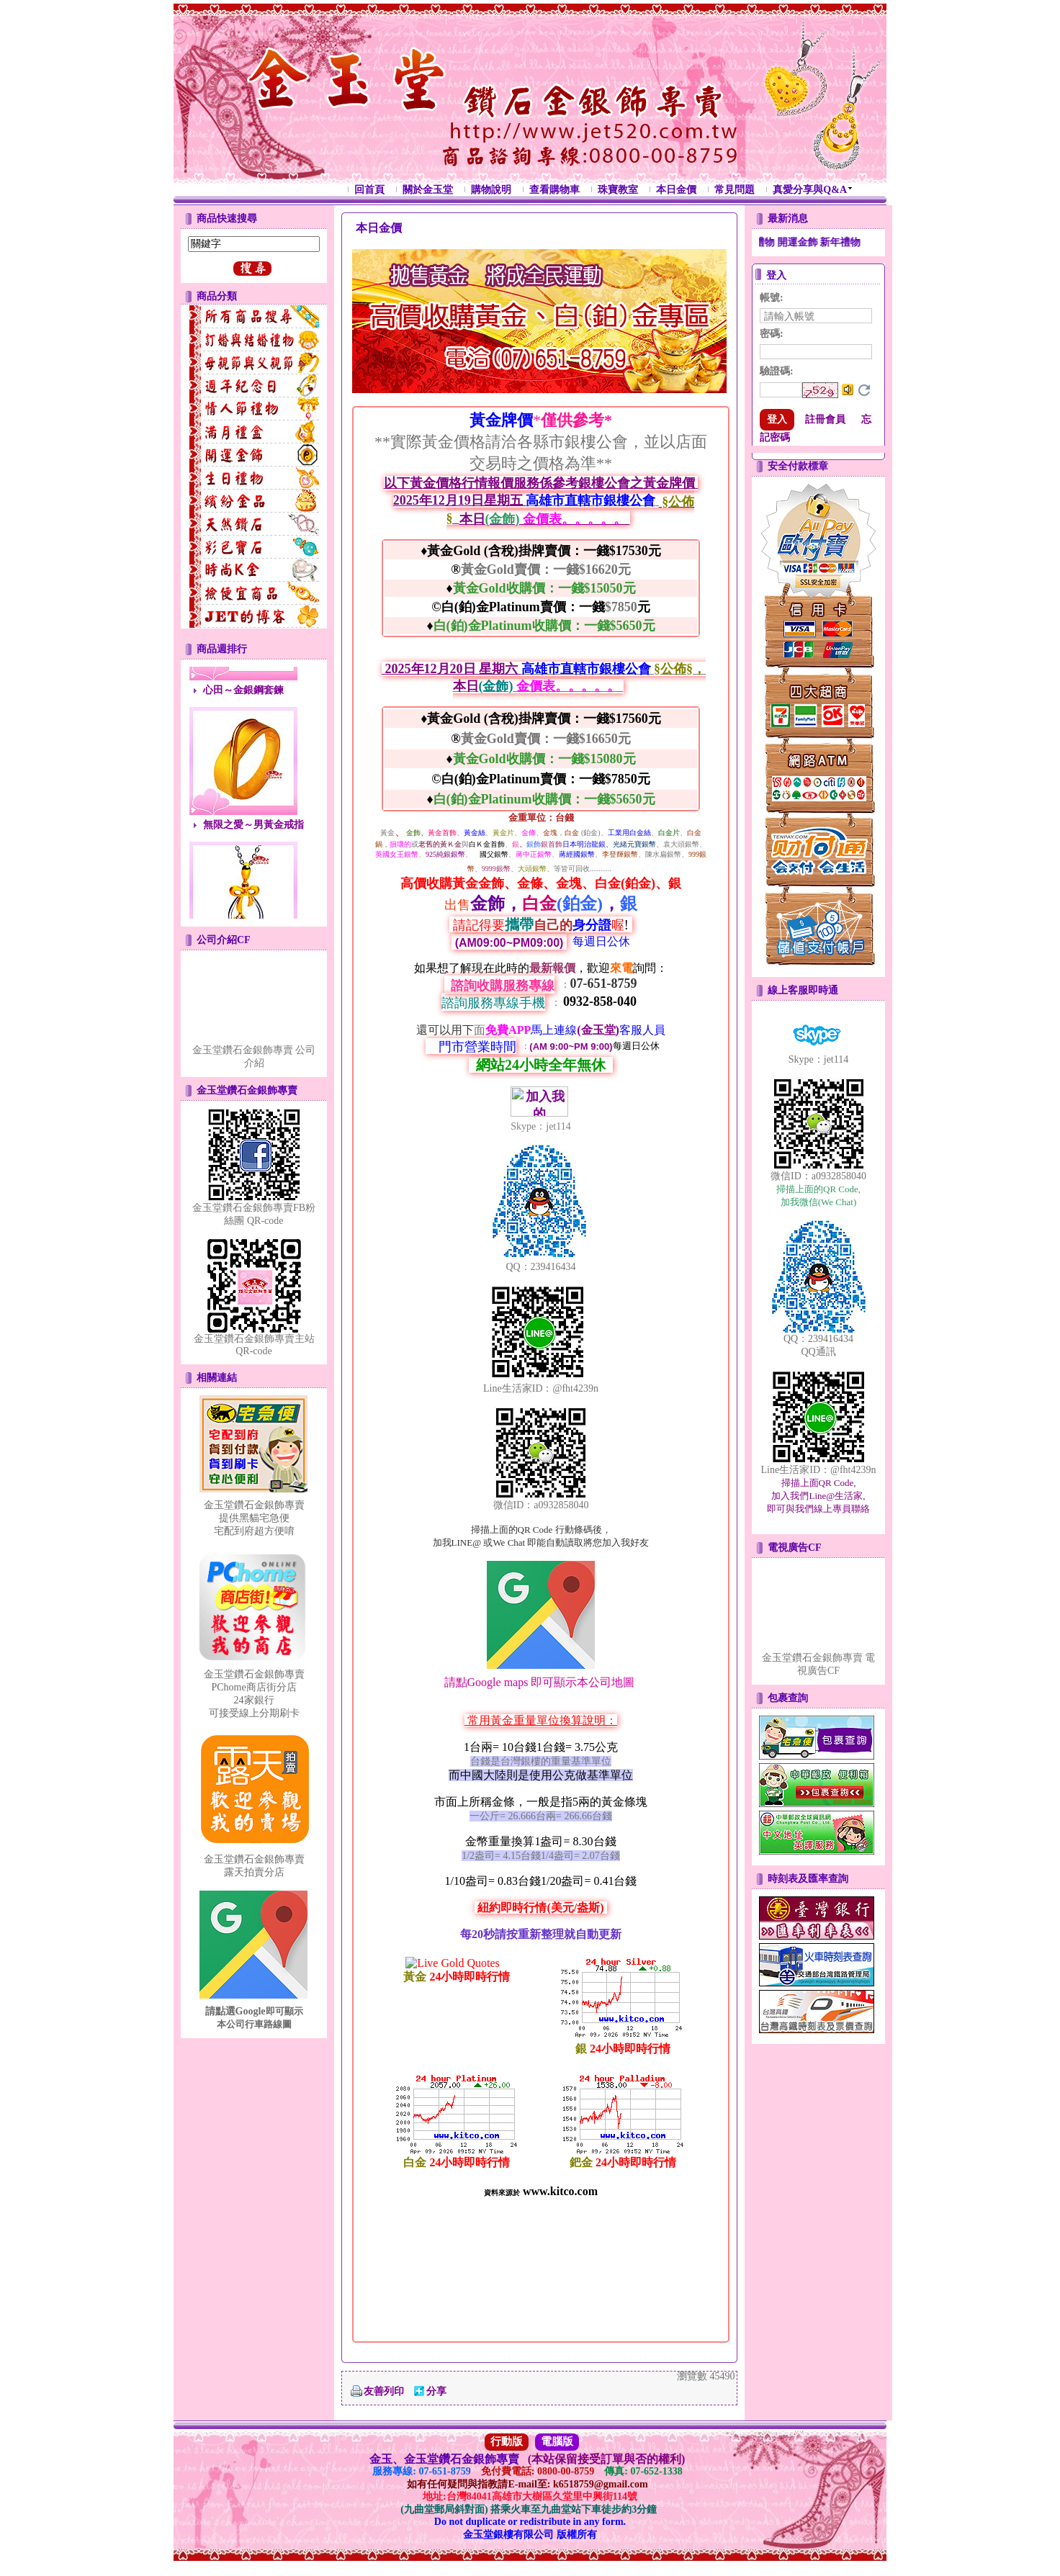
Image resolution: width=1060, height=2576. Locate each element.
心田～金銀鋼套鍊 (243, 718)
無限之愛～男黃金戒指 (253, 853)
